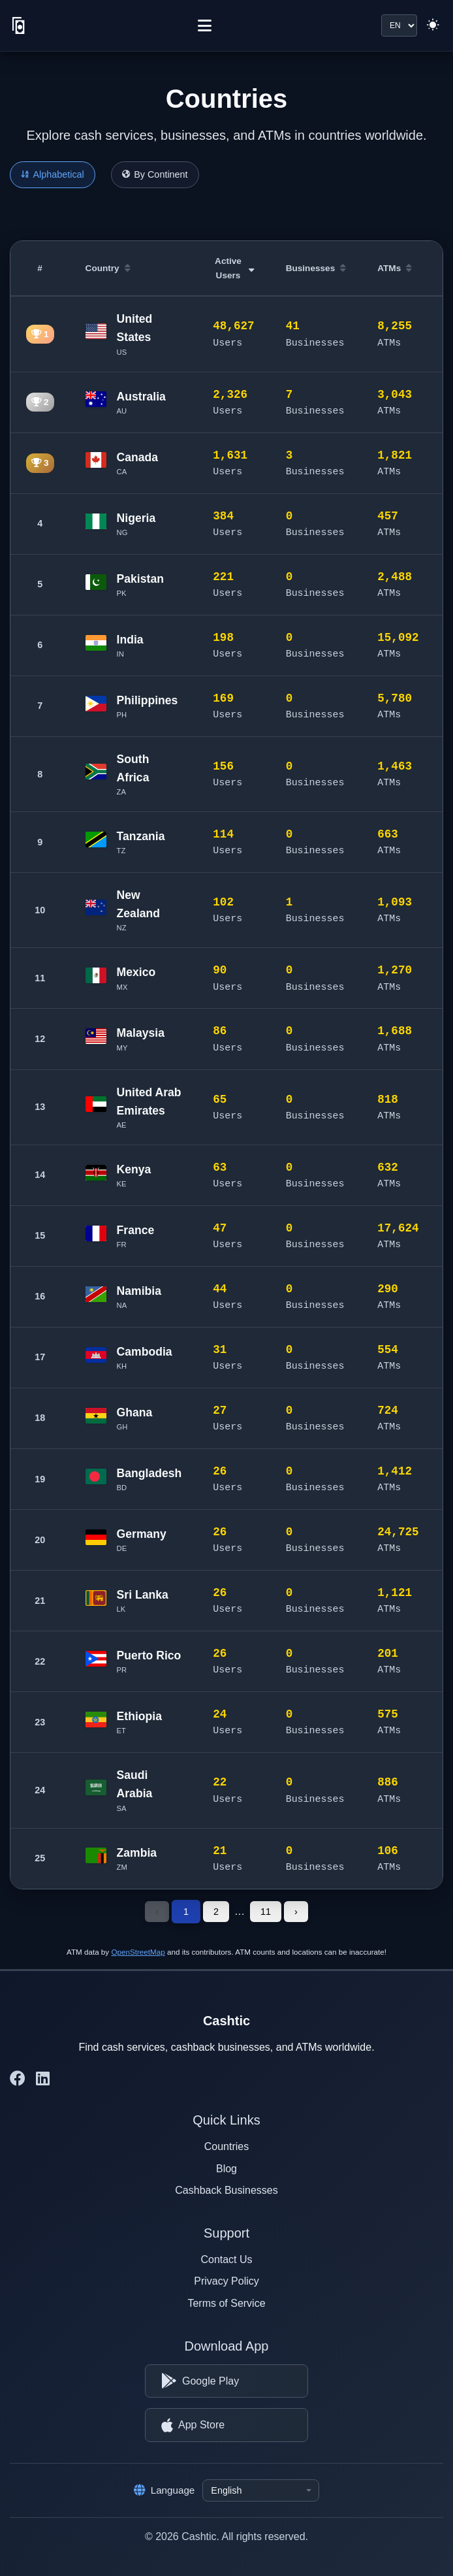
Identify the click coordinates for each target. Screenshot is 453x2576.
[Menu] (205, 25)
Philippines (147, 700)
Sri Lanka (142, 1594)
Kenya (134, 1169)
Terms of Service (226, 2303)
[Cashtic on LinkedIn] (43, 2078)
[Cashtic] (19, 25)
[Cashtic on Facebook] (17, 2078)
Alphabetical (52, 174)
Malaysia (140, 1032)
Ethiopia (139, 1716)
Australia (141, 396)
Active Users (235, 268)
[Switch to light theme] (432, 25)
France (136, 1230)
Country (108, 268)
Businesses (316, 268)
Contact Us (226, 2259)
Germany (141, 1534)
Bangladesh (149, 1473)
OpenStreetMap (137, 1952)
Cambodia (144, 1351)
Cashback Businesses (226, 2190)
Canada (138, 457)
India (130, 639)
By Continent (155, 174)
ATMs (394, 268)
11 (265, 1911)
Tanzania (141, 836)
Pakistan (140, 578)
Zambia (137, 1852)
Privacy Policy (226, 2281)
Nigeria (136, 518)
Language (164, 2490)
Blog (226, 2168)
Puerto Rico (149, 1655)
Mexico (136, 972)
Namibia (139, 1290)
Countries (226, 2146)
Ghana (135, 1412)
